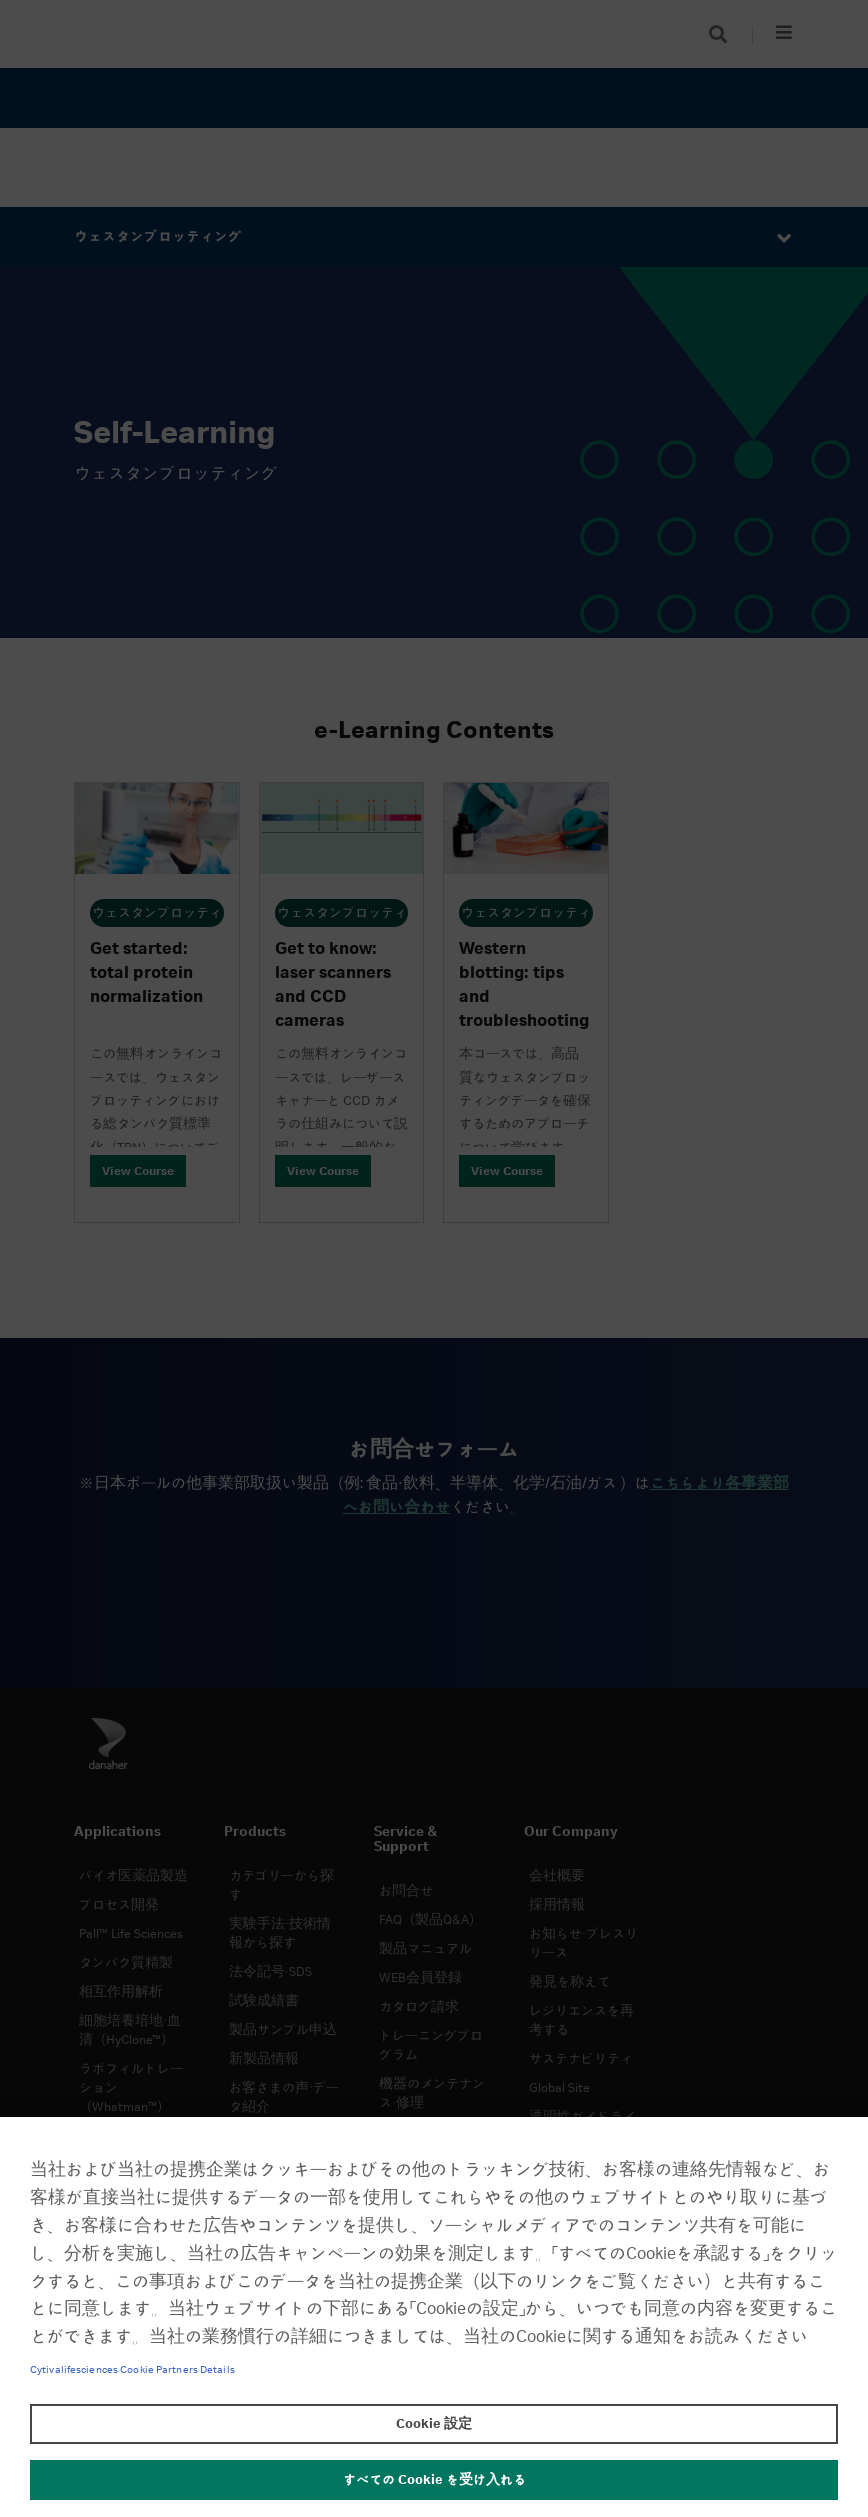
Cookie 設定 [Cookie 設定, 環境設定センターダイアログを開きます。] (434, 2424)
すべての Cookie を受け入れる (434, 2480)
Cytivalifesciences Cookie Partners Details (132, 2370)
